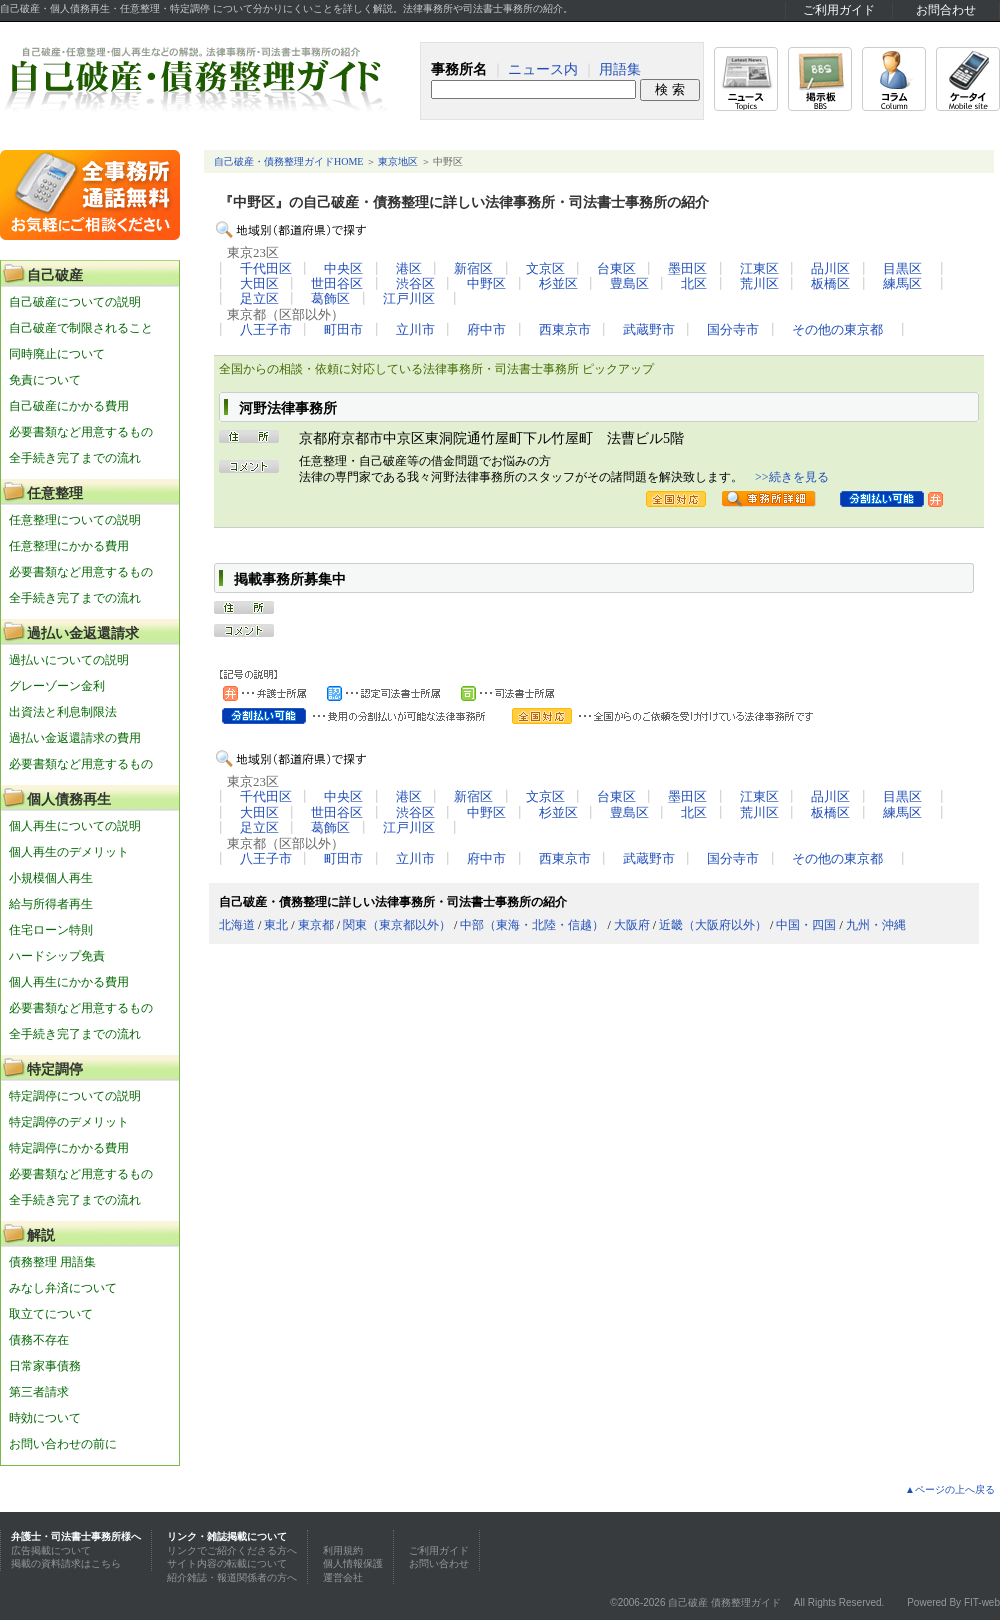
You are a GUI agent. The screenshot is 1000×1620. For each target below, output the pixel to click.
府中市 (486, 330)
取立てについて (51, 1314)
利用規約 (343, 1550)
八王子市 (266, 330)
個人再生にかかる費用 (69, 982)
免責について (45, 380)
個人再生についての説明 (75, 826)
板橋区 (830, 284)
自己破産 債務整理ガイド (724, 1602)
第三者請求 (39, 1392)
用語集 (620, 69)
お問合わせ (946, 10)
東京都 (316, 925)
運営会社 (343, 1577)
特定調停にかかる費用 (69, 1148)
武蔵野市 (649, 330)
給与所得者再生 (51, 904)
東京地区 (398, 161)
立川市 (415, 330)
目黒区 (902, 269)
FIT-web (982, 1602)
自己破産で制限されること (81, 328)
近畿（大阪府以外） (713, 925)
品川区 (830, 269)
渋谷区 (415, 284)
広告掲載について (51, 1550)
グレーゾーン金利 (57, 686)
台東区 (616, 269)
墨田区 (687, 269)
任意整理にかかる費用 (69, 546)
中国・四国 (806, 925)
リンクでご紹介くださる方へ (232, 1550)
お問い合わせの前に (63, 1444)
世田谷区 (337, 284)
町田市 (343, 330)
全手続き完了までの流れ (75, 458)
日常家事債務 (45, 1366)
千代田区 (266, 269)
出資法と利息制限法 (63, 712)
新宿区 (473, 269)
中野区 (486, 284)
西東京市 (565, 330)
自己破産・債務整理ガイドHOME (288, 161)
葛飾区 (330, 299)
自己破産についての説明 (75, 302)
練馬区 (902, 284)
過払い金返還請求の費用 (75, 738)
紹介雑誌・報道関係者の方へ (232, 1577)
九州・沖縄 (876, 925)
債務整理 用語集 (52, 1262)
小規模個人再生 (51, 878)
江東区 (759, 269)
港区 (409, 269)
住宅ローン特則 (51, 930)
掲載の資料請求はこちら (66, 1563)
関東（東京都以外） (397, 925)
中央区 (343, 269)
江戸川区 (409, 299)
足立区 (259, 299)
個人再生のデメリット (69, 852)
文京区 (545, 269)
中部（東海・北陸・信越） (532, 925)
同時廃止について (57, 354)
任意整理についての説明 (75, 520)
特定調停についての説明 (75, 1096)
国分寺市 (733, 330)
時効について (45, 1418)
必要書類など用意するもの (81, 432)
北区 (694, 284)
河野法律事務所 (288, 408)
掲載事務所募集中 (290, 579)
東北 (276, 925)
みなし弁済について (63, 1288)
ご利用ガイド (839, 10)
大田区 (259, 284)
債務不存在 (39, 1340)
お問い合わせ (439, 1563)
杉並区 (558, 284)
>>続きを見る (792, 477)
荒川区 (759, 284)
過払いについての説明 (69, 660)
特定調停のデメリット (69, 1122)
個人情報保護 (353, 1563)
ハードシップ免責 (57, 956)
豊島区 (629, 284)
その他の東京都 (837, 330)
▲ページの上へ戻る (950, 1489)
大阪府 (632, 925)
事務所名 (459, 69)
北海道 (237, 925)
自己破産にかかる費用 (69, 406)
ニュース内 (543, 69)
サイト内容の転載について (227, 1563)
